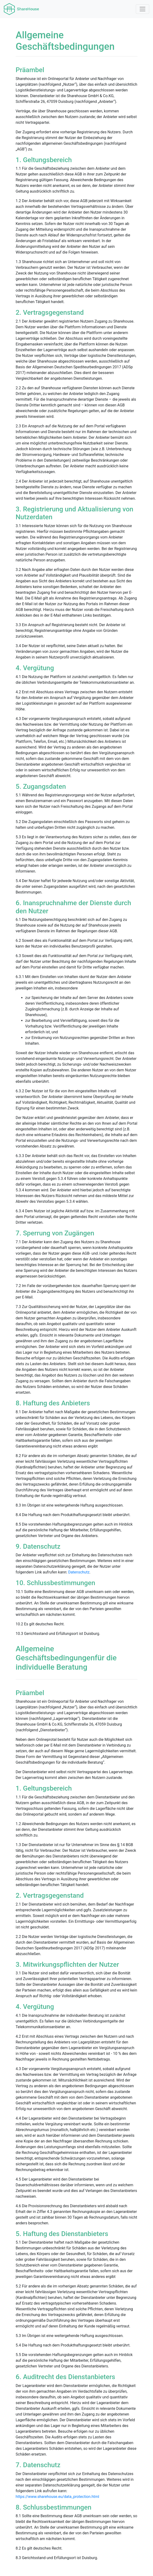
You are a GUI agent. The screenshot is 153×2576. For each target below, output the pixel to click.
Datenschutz (79, 1572)
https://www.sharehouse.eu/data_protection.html (57, 2496)
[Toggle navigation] (142, 9)
